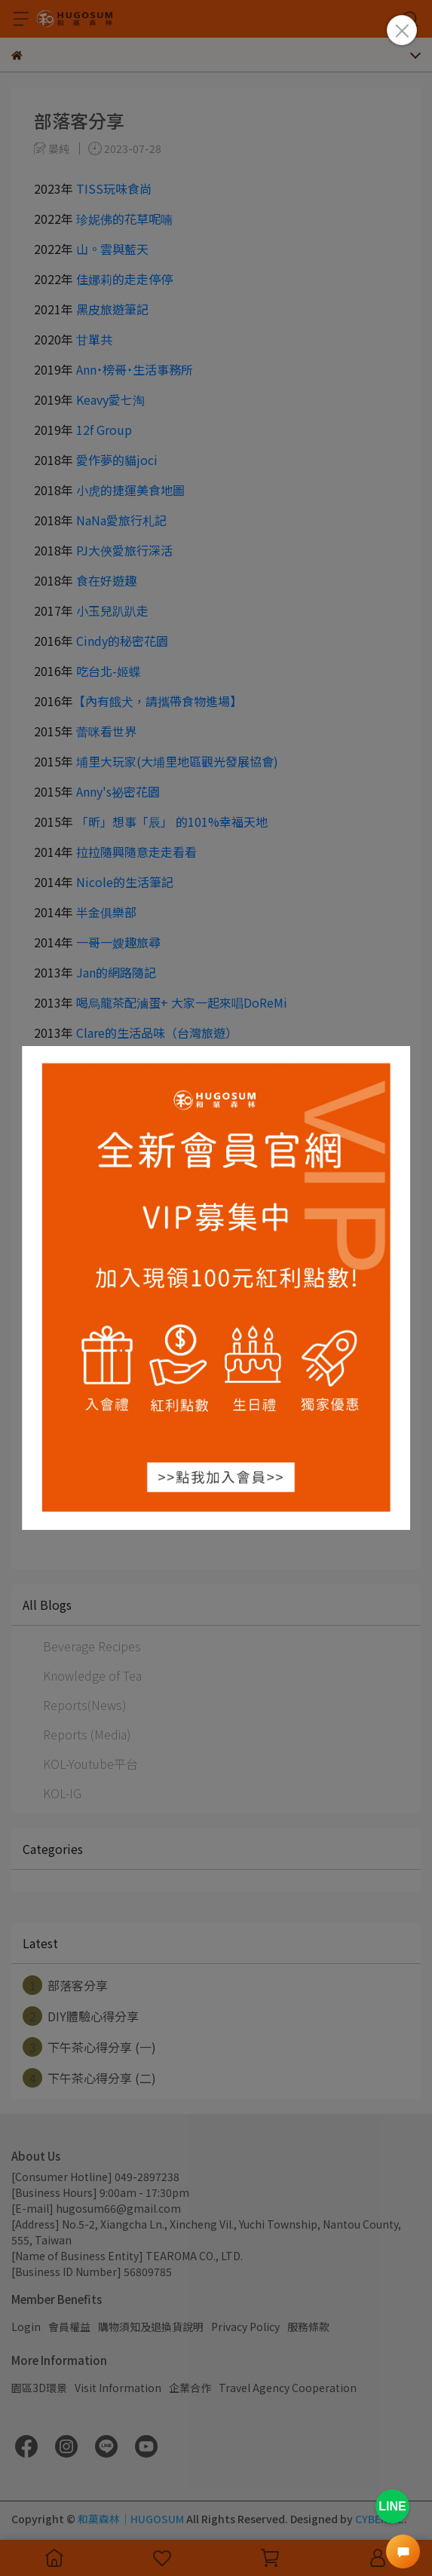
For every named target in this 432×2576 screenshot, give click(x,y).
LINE (392, 2506)
